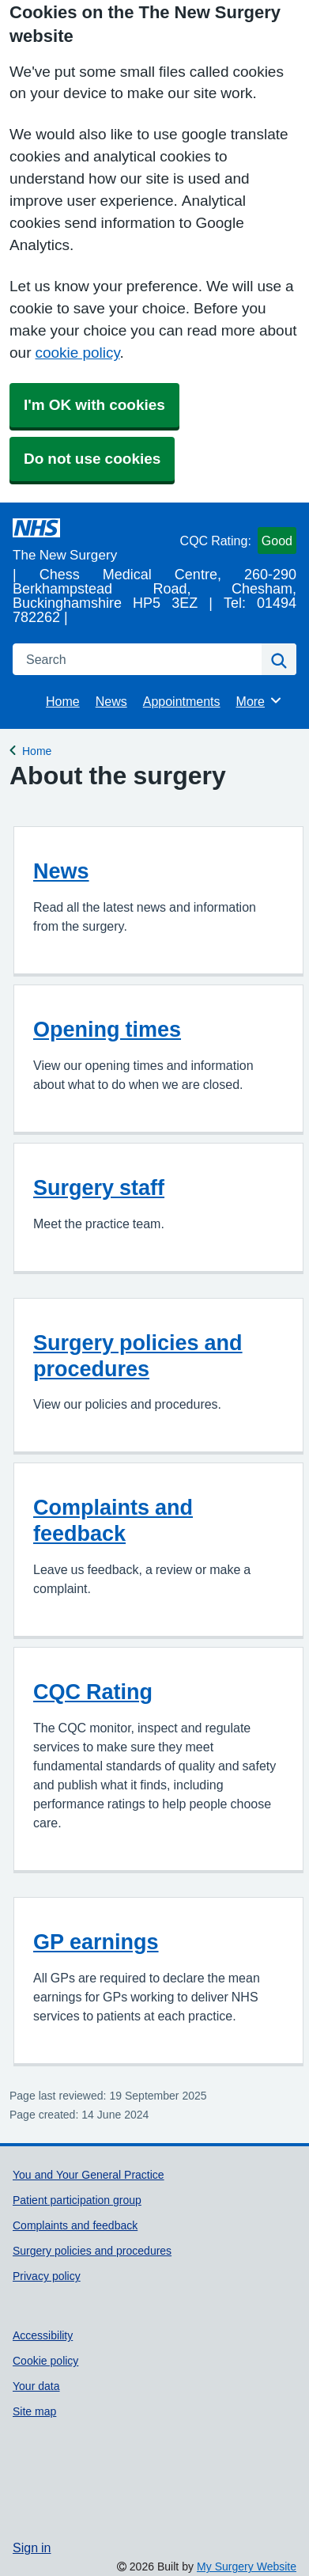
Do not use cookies (92, 458)
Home (63, 701)
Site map (34, 2411)
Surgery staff (98, 1187)
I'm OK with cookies (94, 404)
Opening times (107, 1029)
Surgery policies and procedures (138, 1355)
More (259, 700)
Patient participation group (77, 2200)
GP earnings (96, 1941)
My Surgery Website (246, 2566)
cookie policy (77, 352)
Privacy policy (47, 2276)
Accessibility (43, 2335)
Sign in (32, 2547)
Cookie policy (45, 2360)
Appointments (181, 701)
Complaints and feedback (113, 1520)
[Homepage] (93, 539)
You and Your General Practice (88, 2174)
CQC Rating (93, 1691)
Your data (36, 2386)
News (111, 701)
